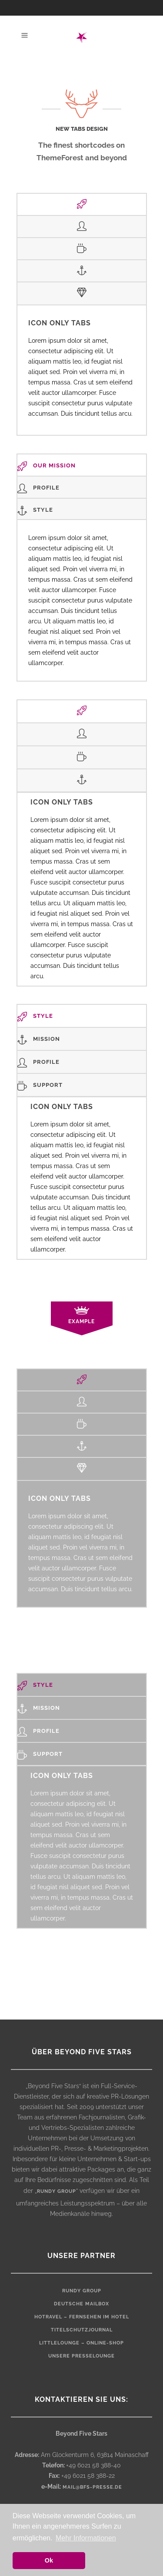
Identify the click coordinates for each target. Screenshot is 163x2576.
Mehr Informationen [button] (86, 2538)
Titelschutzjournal (82, 2330)
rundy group (56, 2191)
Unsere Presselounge (81, 2356)
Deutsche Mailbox (81, 2304)
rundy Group (81, 2291)
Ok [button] (49, 2560)
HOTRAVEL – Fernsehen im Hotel (81, 2317)
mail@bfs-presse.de (92, 2487)
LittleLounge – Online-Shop (81, 2343)
